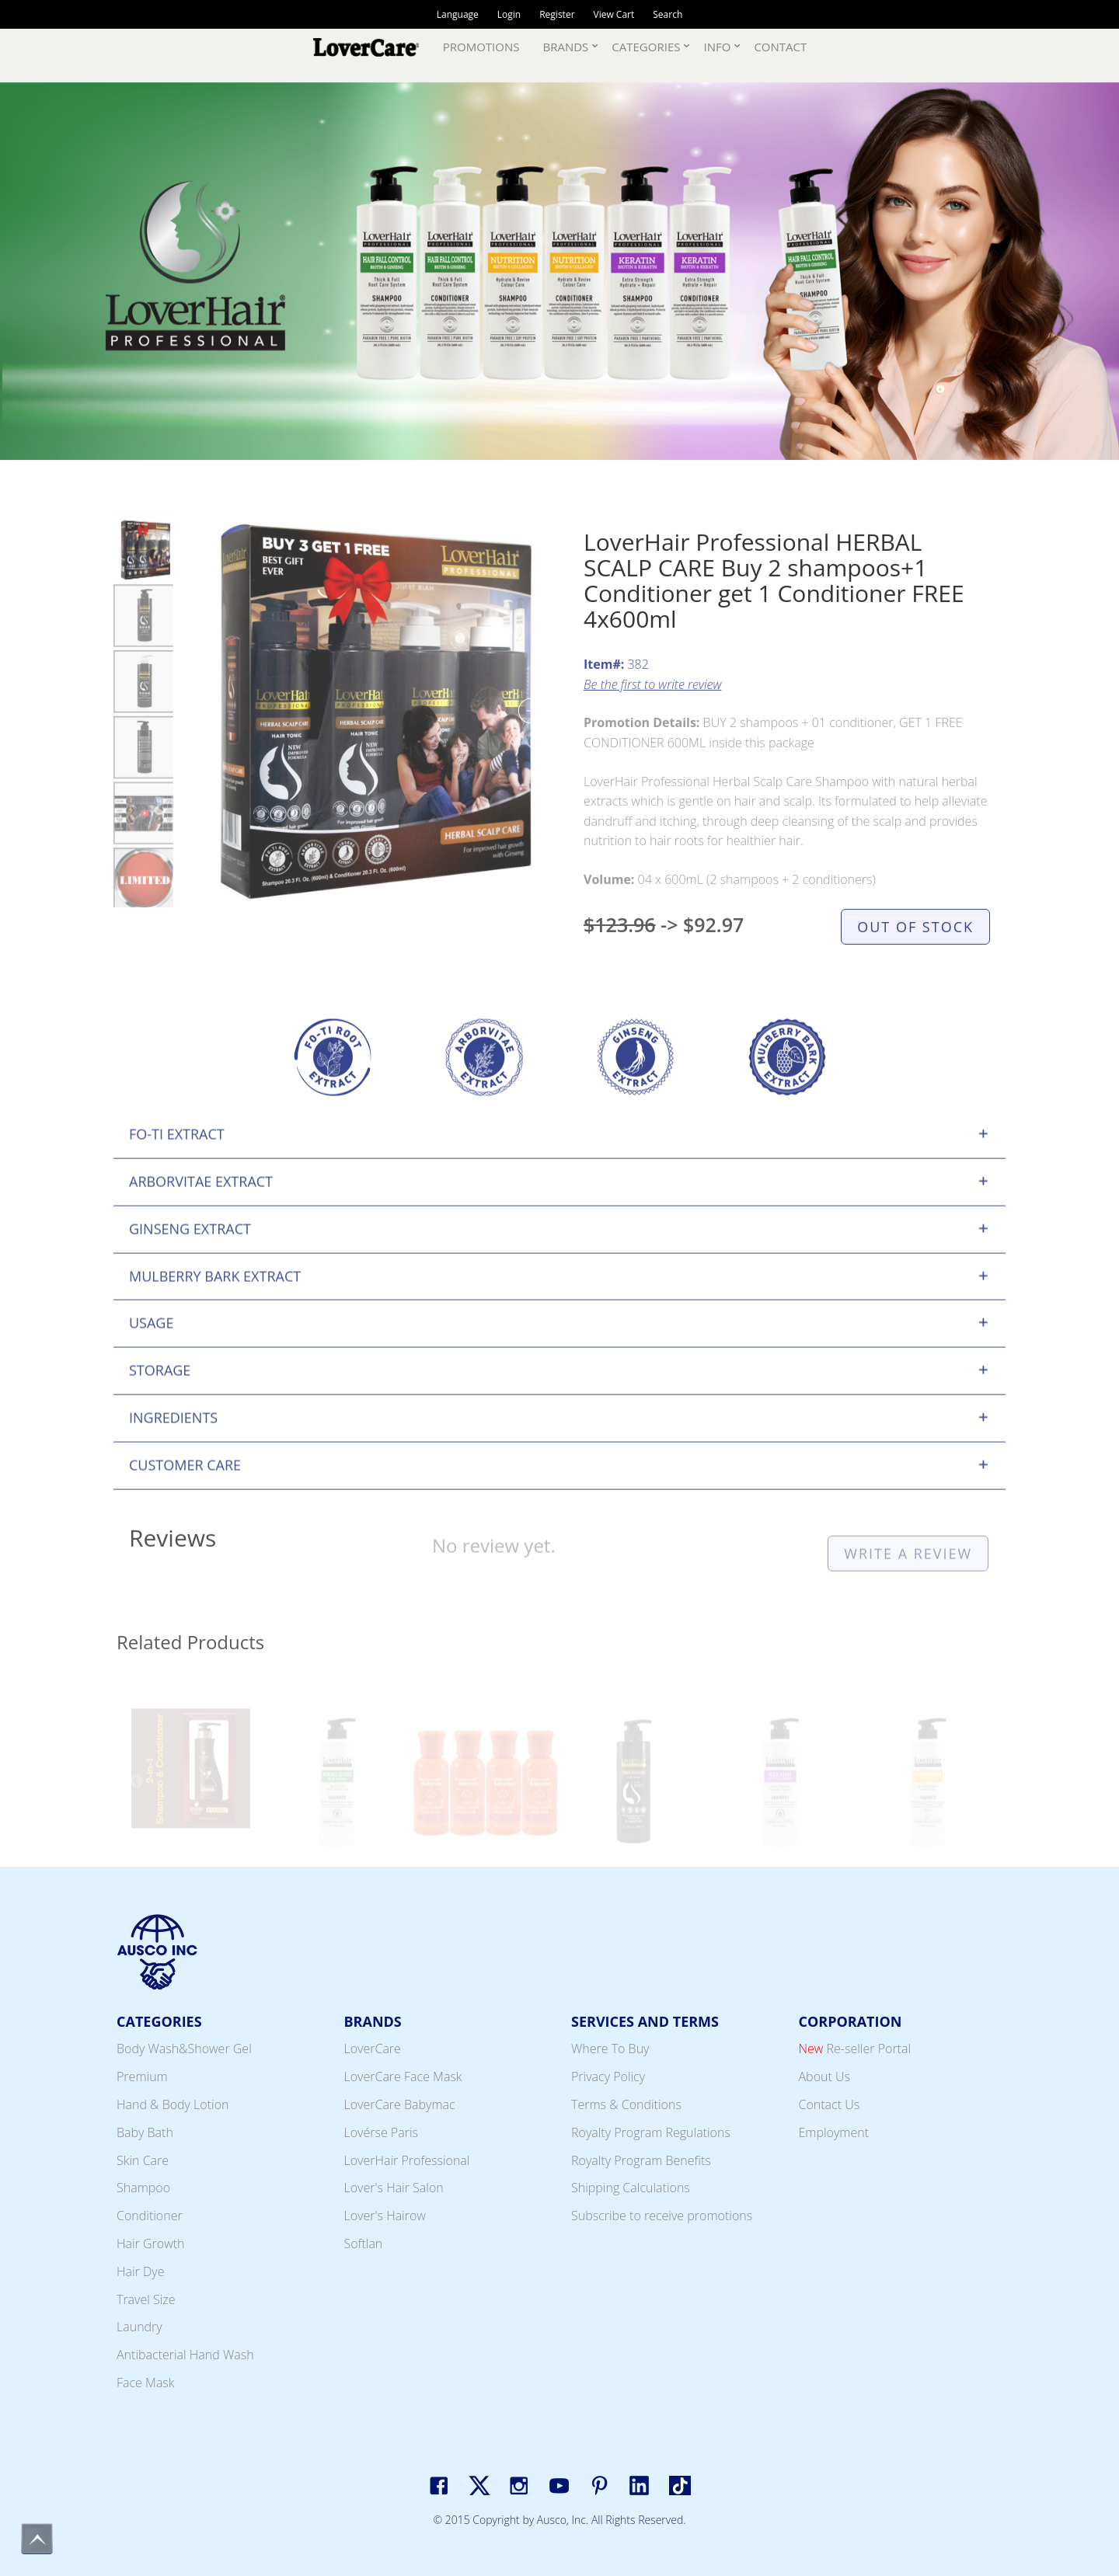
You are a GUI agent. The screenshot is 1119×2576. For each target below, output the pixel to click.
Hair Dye (140, 2271)
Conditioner (150, 2215)
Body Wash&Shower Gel (184, 2048)
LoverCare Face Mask (403, 2076)
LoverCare (372, 2048)
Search (667, 14)
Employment (834, 2132)
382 (616, 690)
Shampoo (143, 2187)
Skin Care (143, 2160)
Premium (142, 2076)
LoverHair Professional (407, 2160)
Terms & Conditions (626, 2104)
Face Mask (146, 2382)
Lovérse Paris (381, 2132)
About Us (824, 2076)
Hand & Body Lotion (173, 2104)
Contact (780, 46)
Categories (646, 46)
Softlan (363, 2243)
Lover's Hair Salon (394, 2187)
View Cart (614, 14)
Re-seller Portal (855, 2048)
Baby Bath (145, 2132)
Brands (566, 46)
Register (556, 14)
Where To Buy (610, 2048)
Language (458, 14)
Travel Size (146, 2299)
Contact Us (829, 2104)
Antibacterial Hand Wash (185, 2354)
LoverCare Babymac (399, 2104)
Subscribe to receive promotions (661, 2215)
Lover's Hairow (385, 2215)
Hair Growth (151, 2243)
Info (716, 46)
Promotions (481, 46)
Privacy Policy (608, 2076)
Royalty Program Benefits (641, 2160)
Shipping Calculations (630, 2187)
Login (509, 14)
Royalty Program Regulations (650, 2132)
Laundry (139, 2326)
